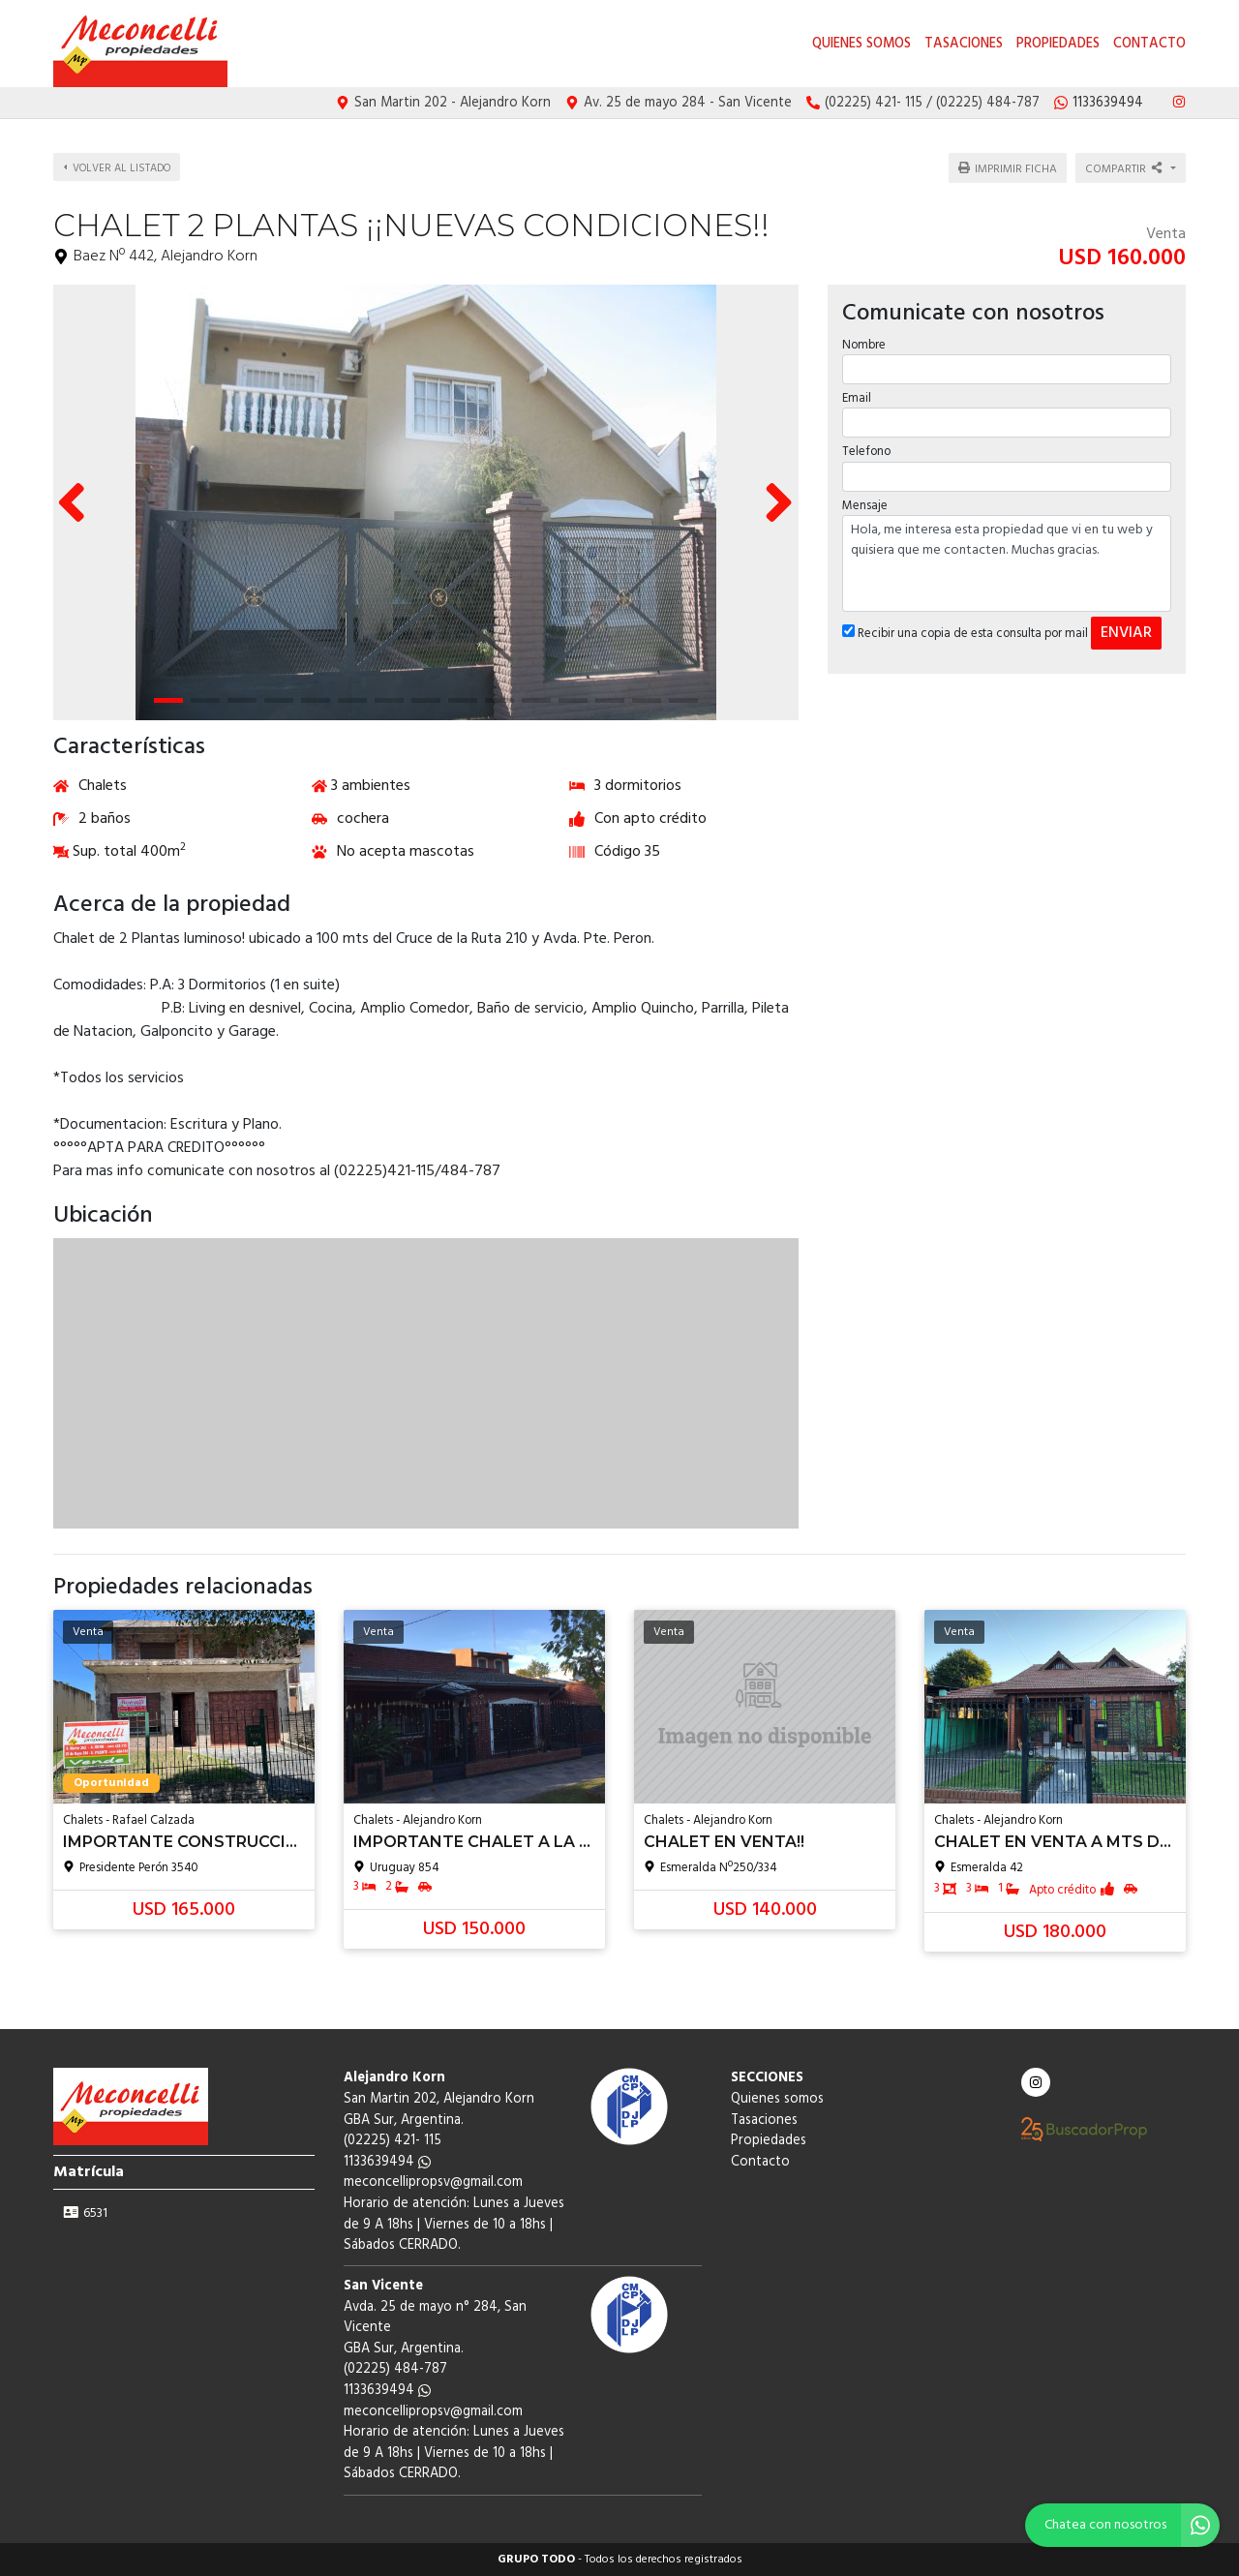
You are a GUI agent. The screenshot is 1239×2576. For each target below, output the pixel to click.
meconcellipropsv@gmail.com (433, 2182)
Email (856, 396)
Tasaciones (963, 44)
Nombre (864, 343)
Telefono (866, 449)
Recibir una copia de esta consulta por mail (965, 630)
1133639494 (387, 2162)
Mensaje (865, 503)
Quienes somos (861, 44)
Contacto (1149, 44)
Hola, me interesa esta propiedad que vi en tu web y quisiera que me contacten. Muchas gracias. (1006, 560)
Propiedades (1058, 44)
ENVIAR (1126, 630)
